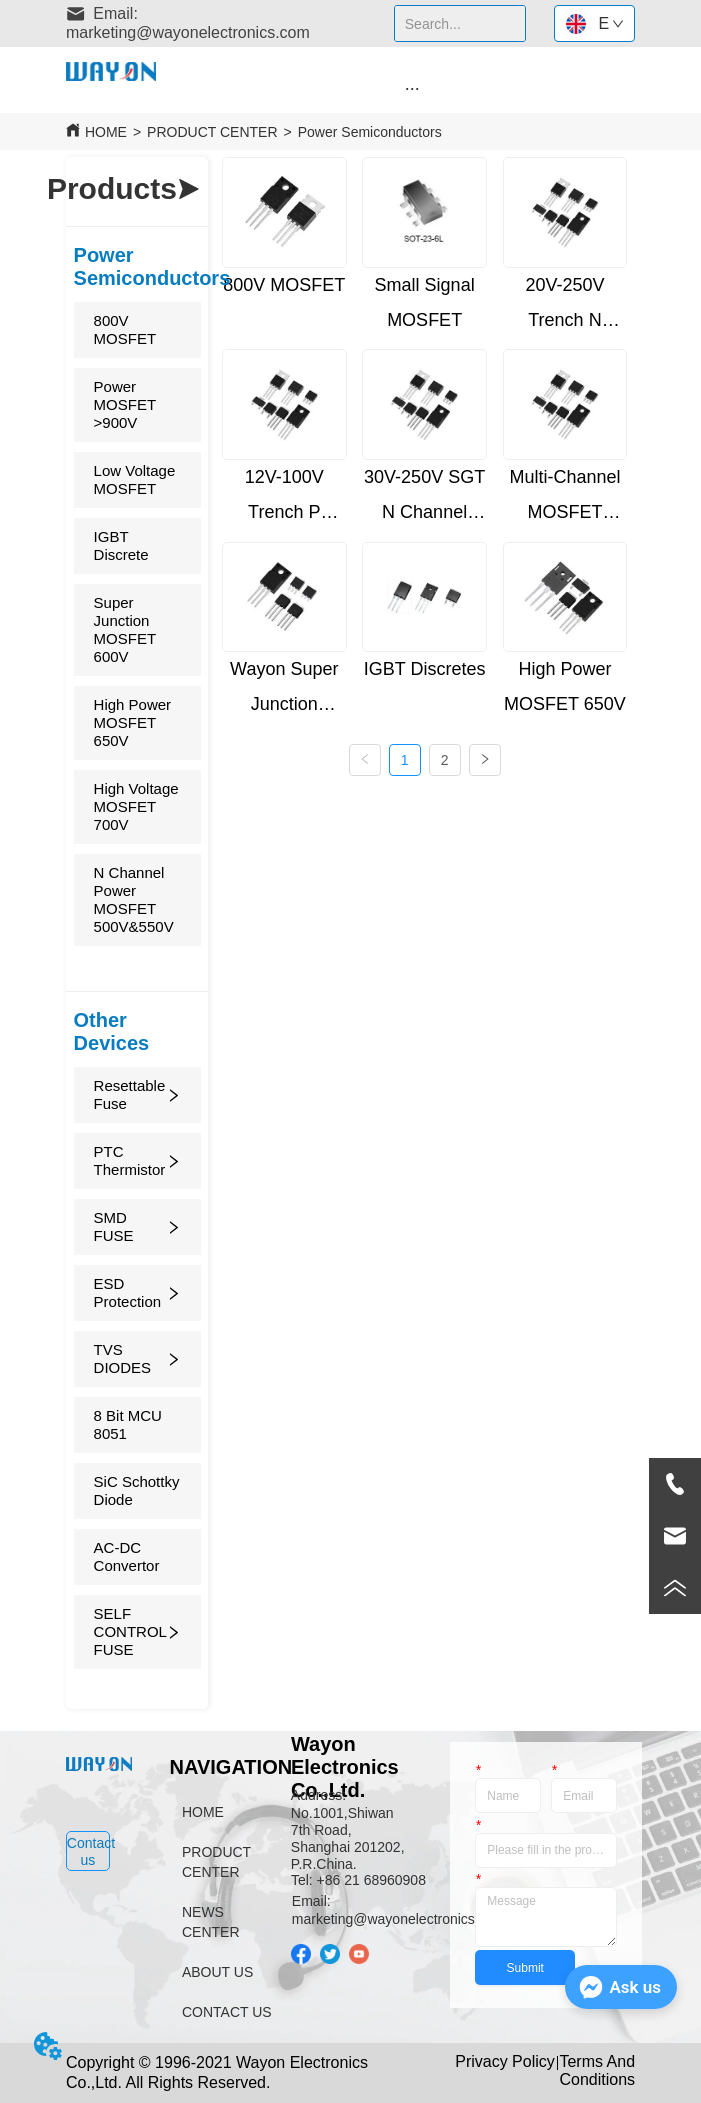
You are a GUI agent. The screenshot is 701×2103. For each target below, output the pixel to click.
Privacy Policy (505, 2061)
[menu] (412, 88)
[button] (412, 88)
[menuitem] (412, 88)
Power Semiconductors (370, 132)
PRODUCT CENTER (212, 132)
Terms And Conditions (597, 2070)
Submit (525, 1968)
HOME (106, 132)
